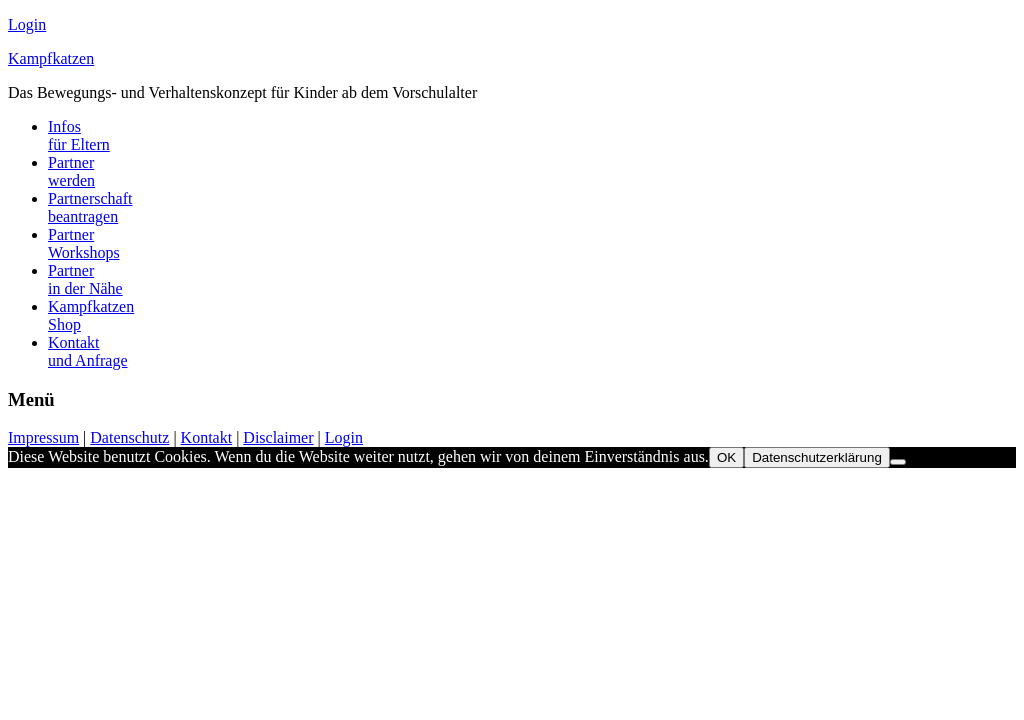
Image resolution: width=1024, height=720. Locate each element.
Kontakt (207, 437)
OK (726, 457)
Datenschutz (129, 437)
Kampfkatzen (51, 58)
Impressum (43, 437)
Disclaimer (278, 437)
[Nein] (898, 462)
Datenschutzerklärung (817, 457)
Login (27, 24)
